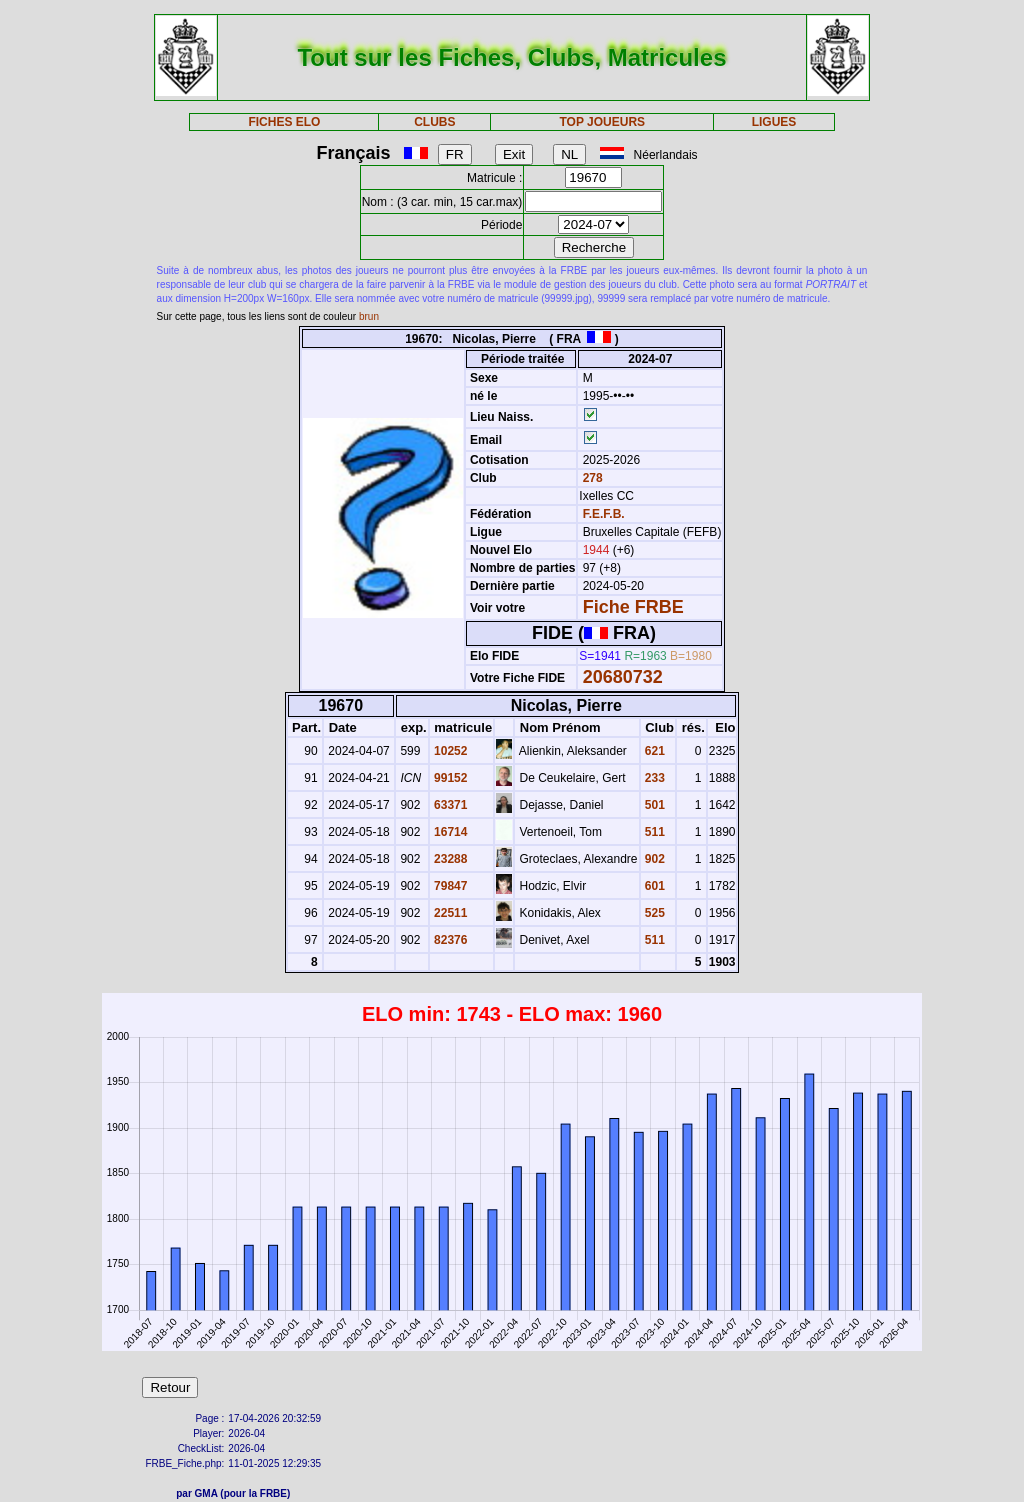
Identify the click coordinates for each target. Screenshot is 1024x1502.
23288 (449, 859)
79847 (449, 886)
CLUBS (434, 122)
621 (653, 751)
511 (653, 832)
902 (653, 859)
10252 (449, 751)
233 (653, 778)
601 (653, 886)
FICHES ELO (284, 122)
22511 (449, 913)
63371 (449, 805)
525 (653, 913)
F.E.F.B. (604, 514)
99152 (449, 778)
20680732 (623, 677)
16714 (449, 832)
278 (590, 478)
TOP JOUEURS (603, 122)
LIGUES (774, 122)
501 (653, 805)
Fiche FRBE (633, 607)
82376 (449, 940)
